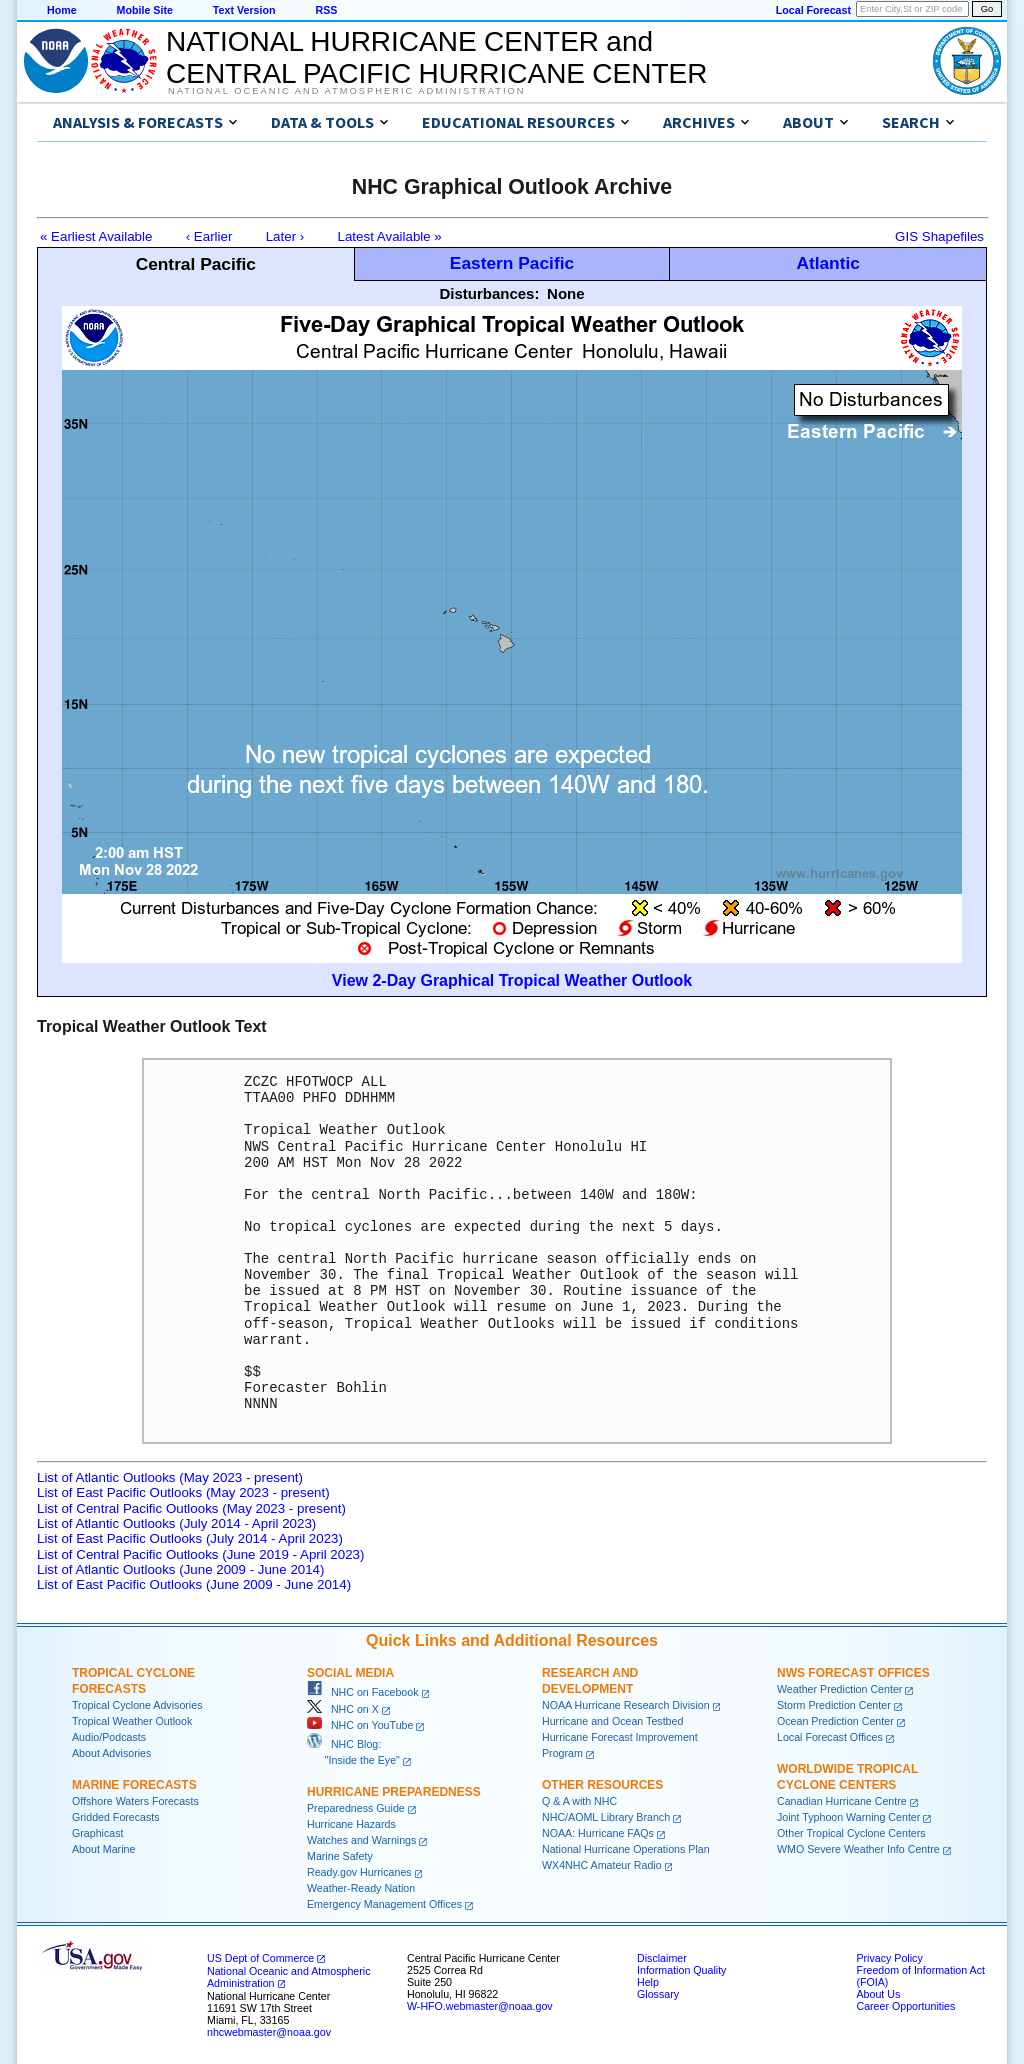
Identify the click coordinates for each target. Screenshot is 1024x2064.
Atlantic (828, 263)
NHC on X (343, 1709)
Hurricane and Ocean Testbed (612, 1721)
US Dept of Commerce (260, 1958)
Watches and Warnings (361, 1840)
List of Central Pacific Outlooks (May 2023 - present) (191, 1508)
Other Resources (602, 1785)
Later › (285, 236)
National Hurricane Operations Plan (626, 1849)
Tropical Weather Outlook (132, 1721)
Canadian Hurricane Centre (842, 1801)
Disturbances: (489, 293)
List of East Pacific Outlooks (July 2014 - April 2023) (190, 1538)
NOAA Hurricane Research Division (626, 1705)
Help (648, 1982)
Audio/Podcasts (109, 1737)
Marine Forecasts (134, 1785)
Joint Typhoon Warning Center (848, 1817)
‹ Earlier (209, 236)
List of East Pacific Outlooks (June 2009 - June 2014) (194, 1584)
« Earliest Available (96, 236)
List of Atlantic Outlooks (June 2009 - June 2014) (180, 1569)
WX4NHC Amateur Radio (602, 1865)
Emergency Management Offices (384, 1904)
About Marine (103, 1849)
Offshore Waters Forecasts (135, 1801)
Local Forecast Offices (830, 1737)
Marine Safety (340, 1856)
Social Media (350, 1673)
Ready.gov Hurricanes (359, 1872)
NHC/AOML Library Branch (606, 1817)
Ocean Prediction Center (835, 1721)
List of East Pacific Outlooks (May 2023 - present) (183, 1492)
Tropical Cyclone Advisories (137, 1705)
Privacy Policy (889, 1958)
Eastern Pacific (512, 263)
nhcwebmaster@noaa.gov (269, 2032)
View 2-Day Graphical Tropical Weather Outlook (512, 980)
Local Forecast (813, 10)
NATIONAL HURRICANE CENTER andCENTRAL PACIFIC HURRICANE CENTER (436, 57)
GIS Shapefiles (939, 236)
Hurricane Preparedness (394, 1792)
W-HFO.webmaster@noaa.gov (480, 2006)
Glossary (658, 1994)
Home (62, 10)
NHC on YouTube (360, 1725)
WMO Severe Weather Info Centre (858, 1849)
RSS (326, 10)
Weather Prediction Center (839, 1689)
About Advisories (111, 1753)
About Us (878, 1994)
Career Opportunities (905, 2006)
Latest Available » (390, 236)
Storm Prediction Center (834, 1705)
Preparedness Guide (356, 1808)
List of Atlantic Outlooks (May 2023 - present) (170, 1477)
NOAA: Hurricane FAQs (598, 1833)
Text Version (244, 10)
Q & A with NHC (579, 1801)
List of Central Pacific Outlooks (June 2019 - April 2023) (200, 1554)
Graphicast (98, 1833)
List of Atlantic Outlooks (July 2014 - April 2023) (176, 1523)
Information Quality (681, 1970)
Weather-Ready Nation (361, 1888)
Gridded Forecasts (116, 1817)
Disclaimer (662, 1958)
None (566, 293)
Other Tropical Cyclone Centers (851, 1833)
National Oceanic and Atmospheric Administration (346, 91)
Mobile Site (145, 10)
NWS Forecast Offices (853, 1673)
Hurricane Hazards (351, 1824)
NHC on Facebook (363, 1692)
